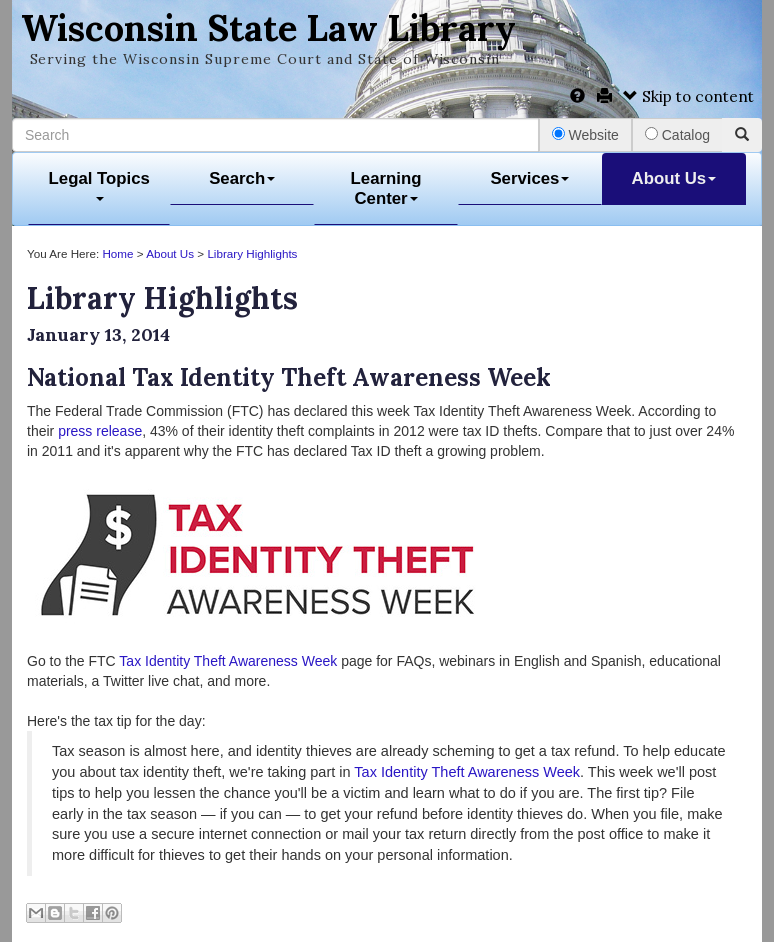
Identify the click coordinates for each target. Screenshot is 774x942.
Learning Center (386, 188)
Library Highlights (252, 253)
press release (100, 431)
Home (117, 253)
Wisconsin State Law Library (268, 28)
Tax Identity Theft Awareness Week (228, 661)
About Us (674, 178)
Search (242, 178)
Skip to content (688, 96)
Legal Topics (99, 185)
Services (529, 178)
